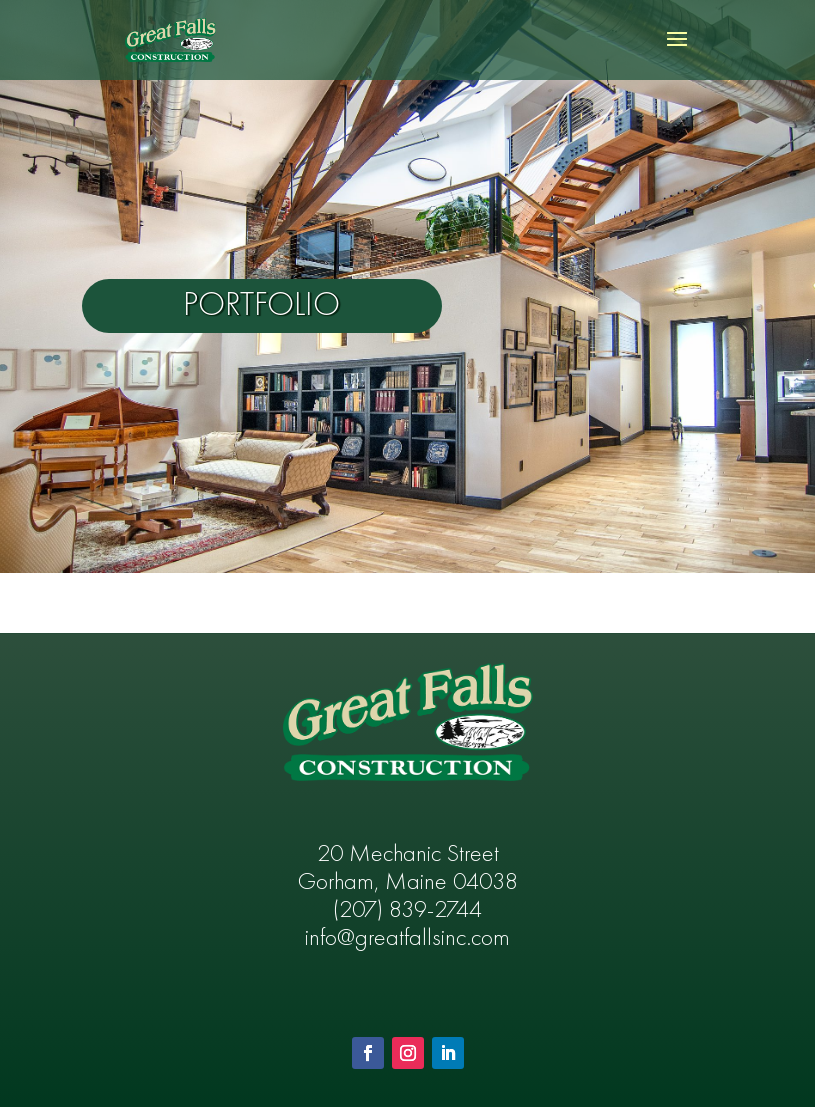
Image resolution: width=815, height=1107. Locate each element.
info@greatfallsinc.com (407, 939)
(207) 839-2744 (407, 911)
